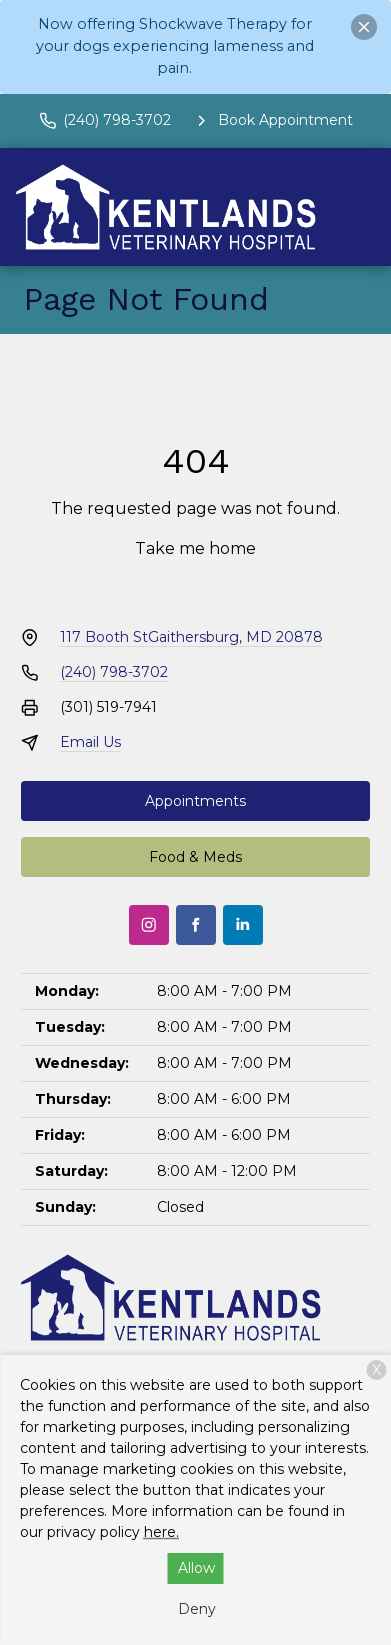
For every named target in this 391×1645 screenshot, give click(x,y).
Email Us (90, 742)
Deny (197, 1609)
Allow (196, 1568)
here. (161, 1532)
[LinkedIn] (243, 925)
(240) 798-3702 (114, 672)
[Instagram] (149, 925)
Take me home (195, 548)
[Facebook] (196, 925)
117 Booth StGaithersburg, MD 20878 (191, 637)
